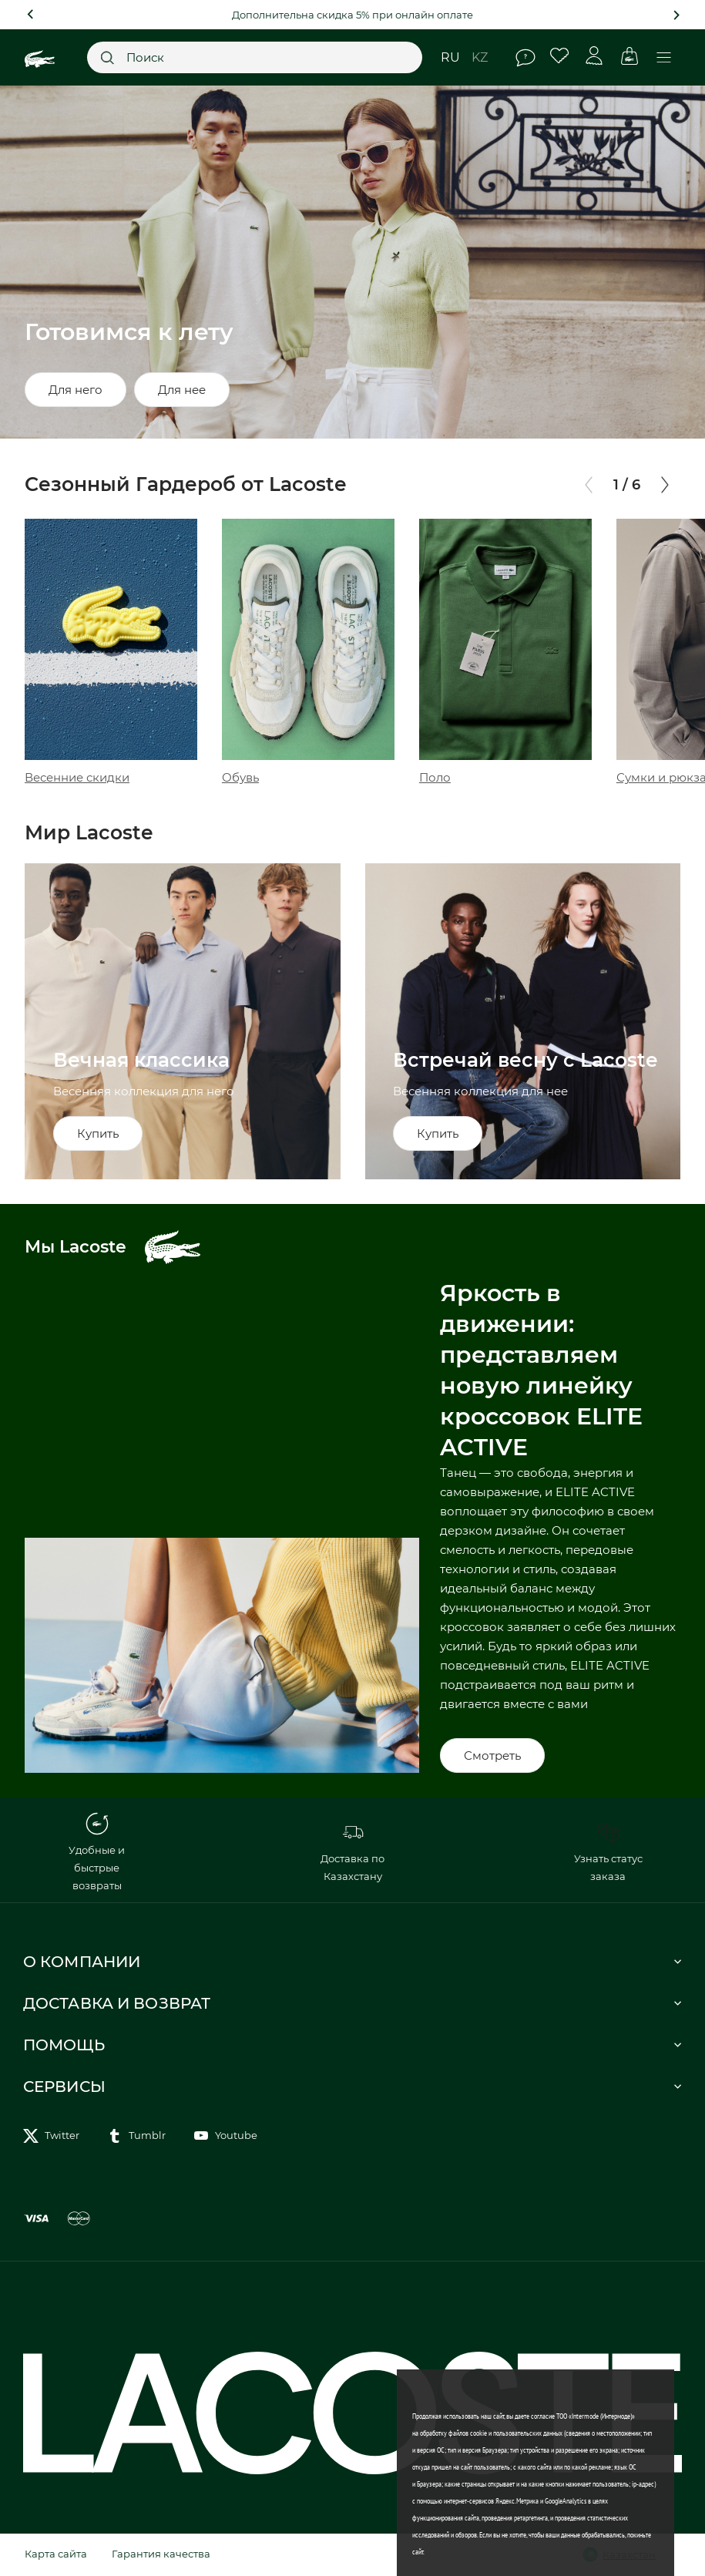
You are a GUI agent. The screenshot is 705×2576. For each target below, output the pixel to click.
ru (450, 57)
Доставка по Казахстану (352, 1851)
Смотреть (492, 1755)
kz (480, 57)
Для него (75, 389)
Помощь (525, 57)
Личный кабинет (594, 56)
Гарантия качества (161, 2553)
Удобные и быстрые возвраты (97, 1852)
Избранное (559, 56)
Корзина (629, 56)
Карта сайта (56, 2553)
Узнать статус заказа (608, 1851)
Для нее (182, 389)
